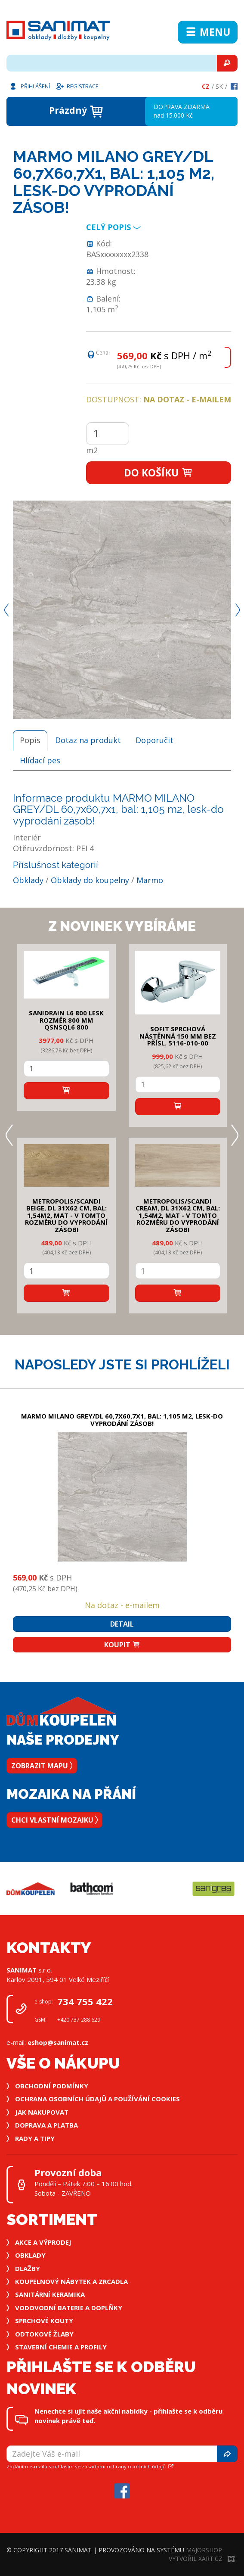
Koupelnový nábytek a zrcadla (71, 2281)
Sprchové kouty (44, 2320)
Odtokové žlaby (44, 2334)
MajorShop (204, 2550)
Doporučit (154, 740)
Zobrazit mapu (41, 1765)
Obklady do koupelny (90, 880)
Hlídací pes (40, 760)
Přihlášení (29, 85)
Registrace (77, 85)
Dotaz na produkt (88, 740)
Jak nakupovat (41, 2112)
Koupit (122, 1644)
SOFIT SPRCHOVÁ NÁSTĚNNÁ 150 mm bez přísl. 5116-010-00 (177, 1035)
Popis (30, 740)
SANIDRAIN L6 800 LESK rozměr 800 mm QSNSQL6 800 (66, 1019)
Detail (122, 1624)
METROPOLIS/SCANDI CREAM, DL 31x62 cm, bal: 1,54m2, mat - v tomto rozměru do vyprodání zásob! (178, 1215)
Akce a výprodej (43, 2242)
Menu (207, 32)
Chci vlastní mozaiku (54, 1820)
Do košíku (158, 472)
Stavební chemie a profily (61, 2347)
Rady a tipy (35, 2138)
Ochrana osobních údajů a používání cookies (97, 2098)
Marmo (149, 880)
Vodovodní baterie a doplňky (68, 2307)
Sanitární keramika (50, 2294)
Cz (206, 86)
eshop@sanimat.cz (58, 2042)
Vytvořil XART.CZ (202, 2558)
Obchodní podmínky (51, 2085)
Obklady (28, 880)
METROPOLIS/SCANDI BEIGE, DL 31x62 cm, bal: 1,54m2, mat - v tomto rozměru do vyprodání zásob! (66, 1215)
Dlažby (27, 2268)
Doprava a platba (46, 2125)
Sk (219, 86)
